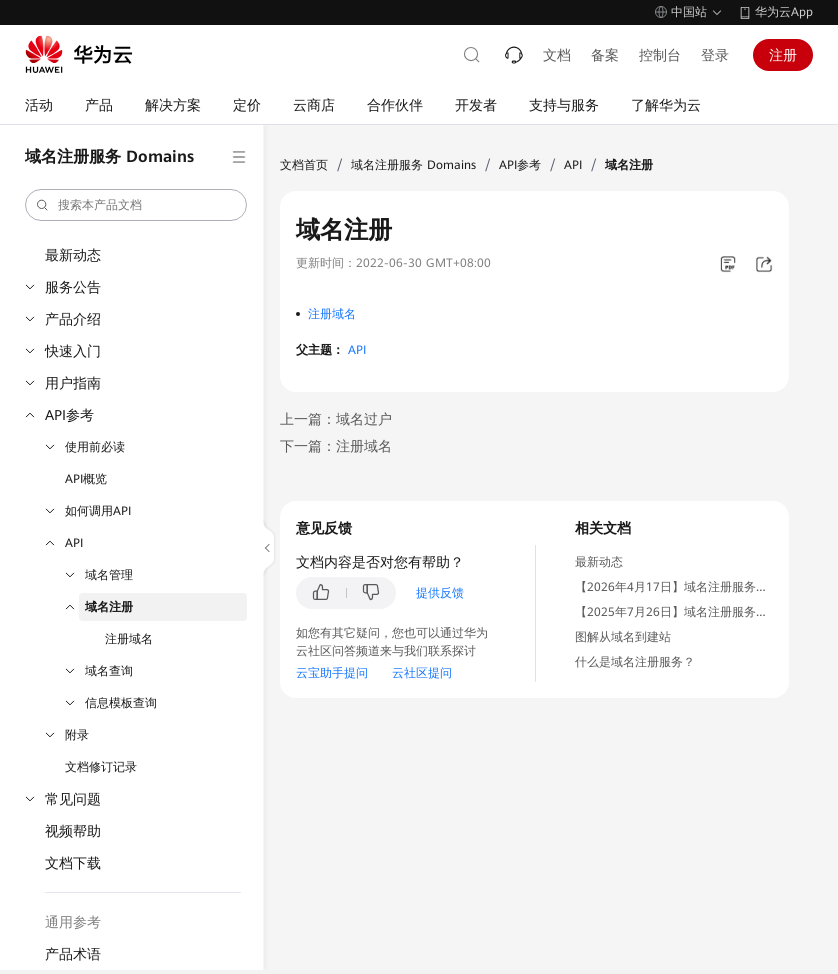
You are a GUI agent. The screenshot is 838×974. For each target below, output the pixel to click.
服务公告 (73, 287)
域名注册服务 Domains (413, 165)
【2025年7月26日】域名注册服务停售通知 (689, 612)
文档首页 (304, 165)
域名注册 (109, 607)
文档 (557, 55)
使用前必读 (95, 447)
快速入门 (73, 351)
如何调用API (98, 511)
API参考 (69, 415)
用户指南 (73, 383)
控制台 (660, 55)
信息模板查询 (121, 703)
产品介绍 (73, 319)
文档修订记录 (101, 767)
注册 (783, 55)
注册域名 (129, 639)
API (74, 543)
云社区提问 (422, 673)
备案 (605, 55)
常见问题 (73, 799)
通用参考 (73, 922)
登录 (715, 55)
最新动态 (73, 255)
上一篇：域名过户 (336, 419)
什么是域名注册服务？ (635, 662)
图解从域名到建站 (623, 637)
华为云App (784, 12)
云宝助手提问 (332, 673)
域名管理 (109, 575)
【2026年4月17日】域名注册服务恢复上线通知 (701, 587)
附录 (77, 735)
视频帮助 (73, 831)
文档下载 (73, 863)
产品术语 (73, 954)
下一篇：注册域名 (336, 446)
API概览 (86, 479)
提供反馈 (440, 593)
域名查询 (109, 671)
